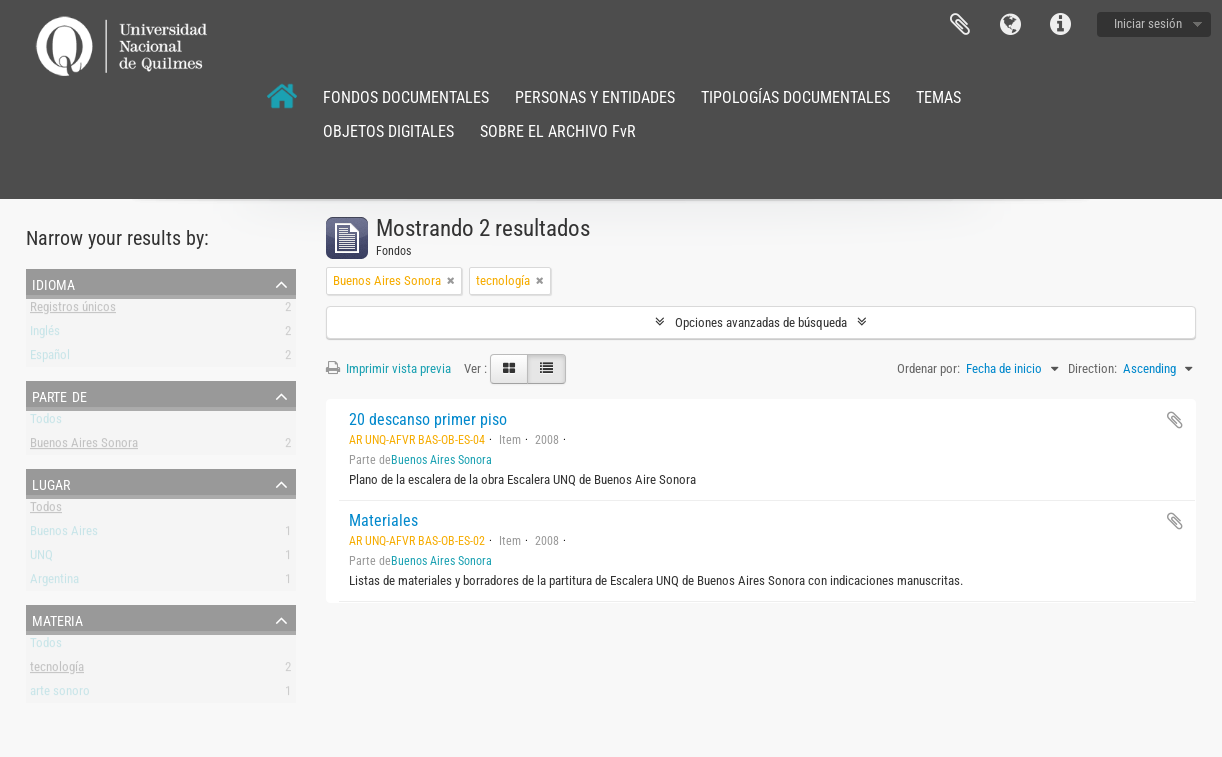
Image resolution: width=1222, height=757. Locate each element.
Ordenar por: (928, 368)
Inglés (45, 334)
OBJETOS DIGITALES (388, 131)
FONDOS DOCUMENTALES (406, 97)
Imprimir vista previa (388, 368)
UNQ (41, 558)
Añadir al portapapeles (1175, 420)
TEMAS (938, 97)
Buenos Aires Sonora (84, 446)
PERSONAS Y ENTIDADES (595, 97)
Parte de (59, 395)
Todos (46, 422)
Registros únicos (73, 310)
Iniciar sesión (1148, 23)
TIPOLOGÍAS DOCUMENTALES (795, 97)
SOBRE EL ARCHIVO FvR (558, 131)
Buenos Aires (64, 534)
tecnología (57, 670)
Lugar (51, 483)
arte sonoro (60, 694)
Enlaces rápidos (1060, 25)
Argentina (54, 582)
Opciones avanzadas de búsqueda (761, 322)
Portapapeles (960, 25)
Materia (57, 619)
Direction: (1092, 368)
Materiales (383, 520)
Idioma (1010, 25)
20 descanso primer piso (428, 419)
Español (50, 358)
